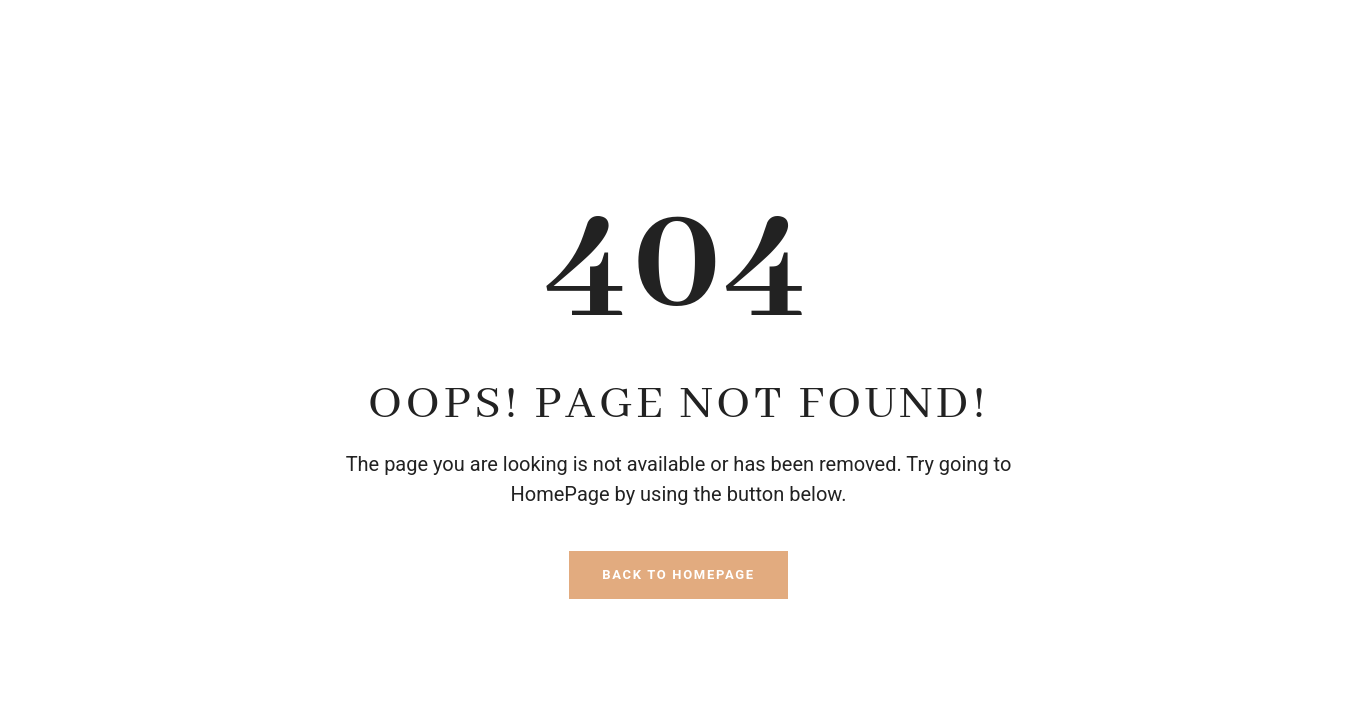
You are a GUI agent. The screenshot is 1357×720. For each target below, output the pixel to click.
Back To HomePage (678, 574)
